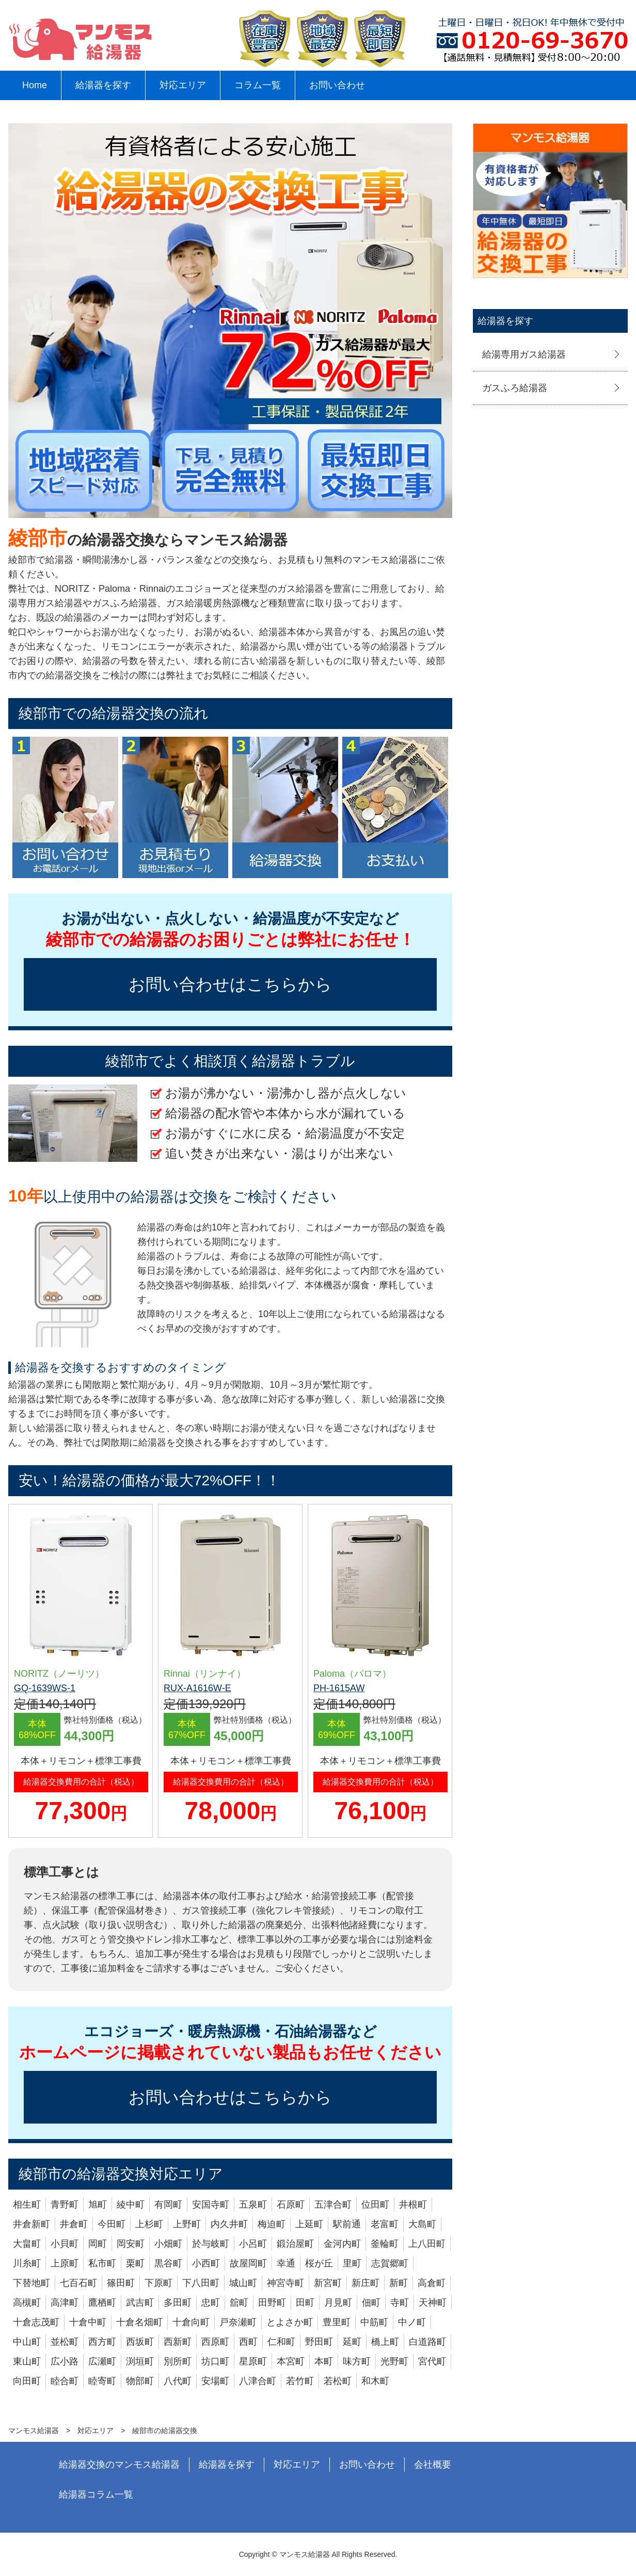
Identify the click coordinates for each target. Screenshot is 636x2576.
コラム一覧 (257, 85)
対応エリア (183, 85)
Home (34, 85)
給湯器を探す (103, 85)
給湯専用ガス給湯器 (524, 354)
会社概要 (432, 2464)
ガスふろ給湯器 (514, 388)
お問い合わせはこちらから (230, 984)
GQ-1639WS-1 (44, 1688)
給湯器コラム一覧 (96, 2494)
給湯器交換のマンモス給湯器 (119, 2464)
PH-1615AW (338, 1688)
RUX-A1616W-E (197, 1688)
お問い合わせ (337, 85)
